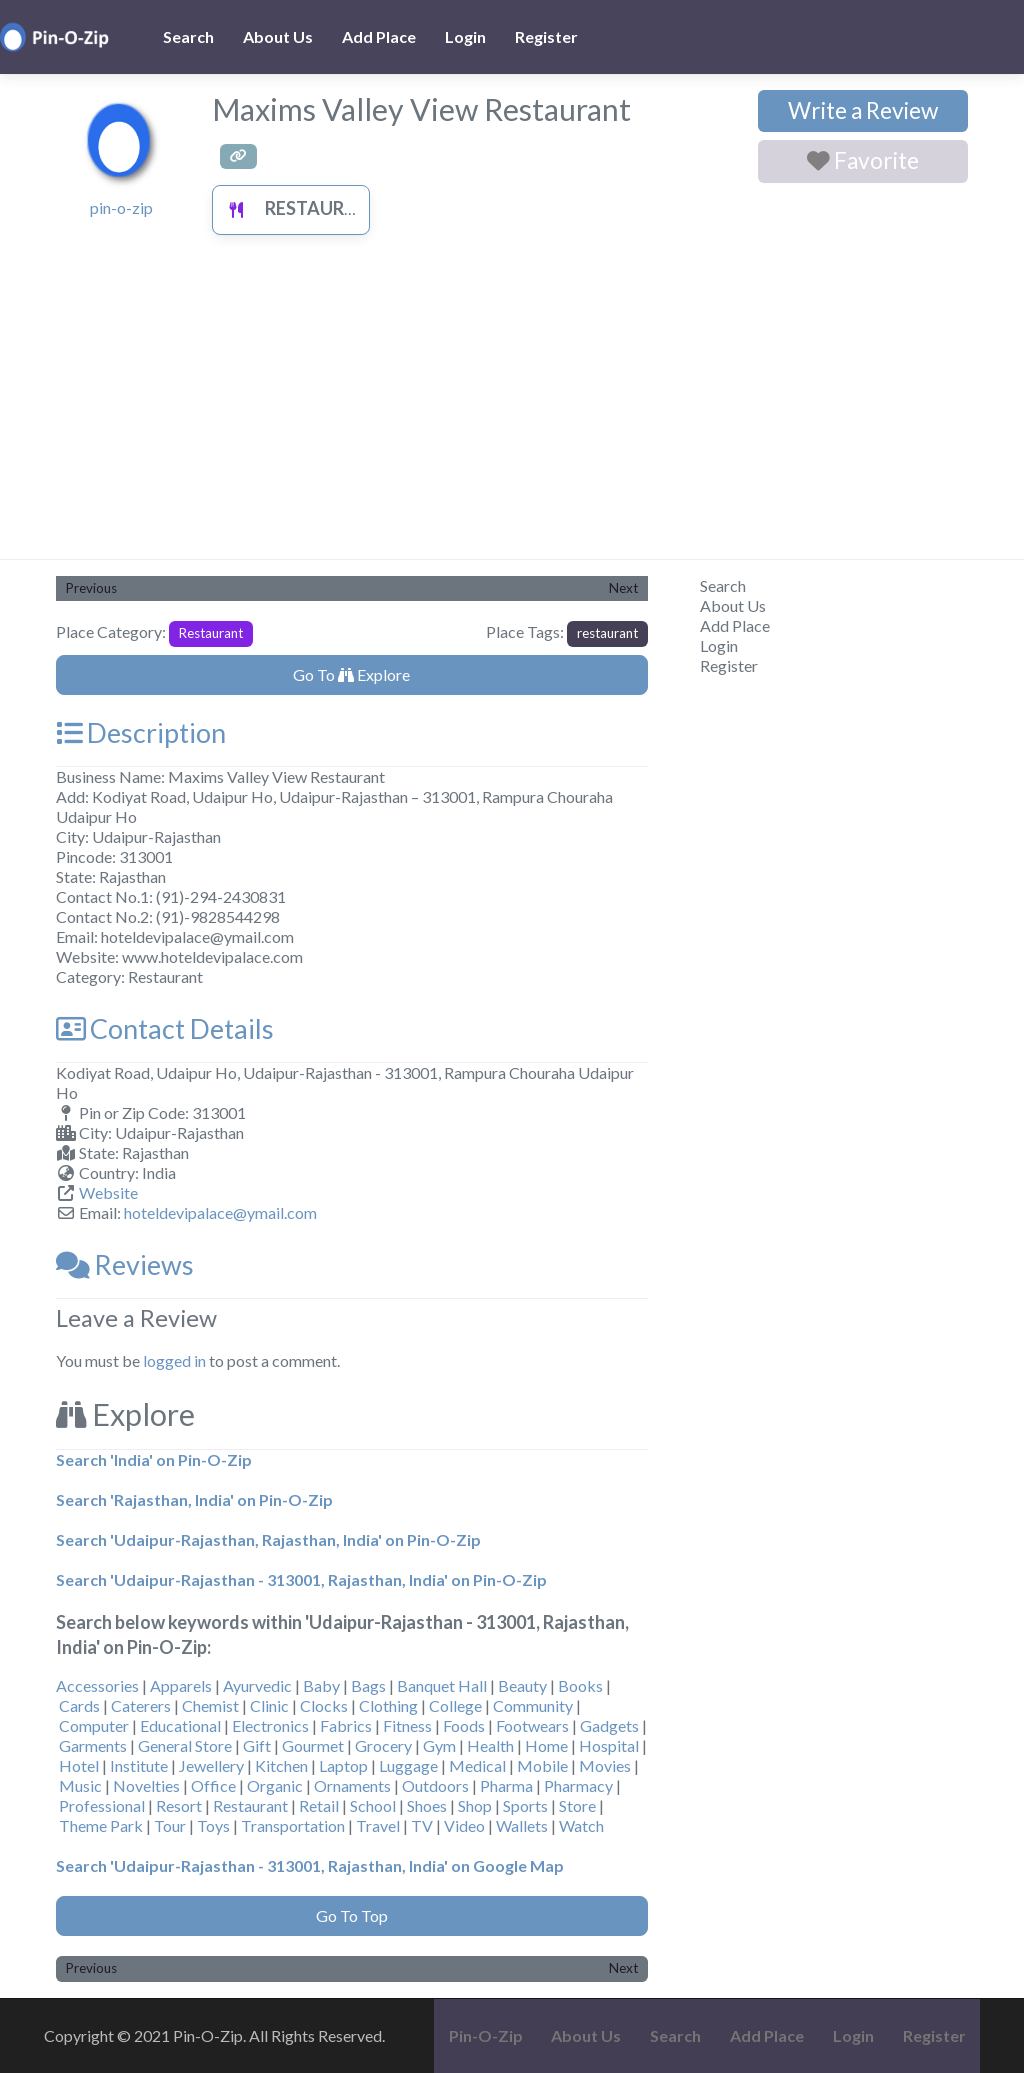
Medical (477, 1765)
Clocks (324, 1705)
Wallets (522, 1825)
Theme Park (101, 1825)
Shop (475, 1805)
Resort (179, 1805)
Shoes (427, 1805)
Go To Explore (351, 674)
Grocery (383, 1745)
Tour (170, 1825)
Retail (319, 1805)
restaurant (607, 633)
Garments (93, 1745)
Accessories (97, 1685)
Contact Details (165, 1028)
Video (464, 1825)
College (455, 1705)
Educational (180, 1725)
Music (80, 1785)
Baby (321, 1685)
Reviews (125, 1264)
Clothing (388, 1705)
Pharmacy (578, 1785)
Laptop (343, 1765)
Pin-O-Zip (486, 2035)
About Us (278, 36)
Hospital (609, 1745)
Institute (139, 1765)
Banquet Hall (442, 1685)
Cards (79, 1705)
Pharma (506, 1785)
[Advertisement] (512, 409)
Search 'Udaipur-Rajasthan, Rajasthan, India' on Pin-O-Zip (268, 1539)
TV (422, 1825)
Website (108, 1192)
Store (577, 1805)
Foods (464, 1725)
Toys (213, 1825)
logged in (174, 1360)
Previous (91, 588)
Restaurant (299, 208)
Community (533, 1705)
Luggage (408, 1765)
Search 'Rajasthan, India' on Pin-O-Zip (194, 1499)
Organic (275, 1785)
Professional (102, 1805)
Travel (378, 1825)
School (373, 1805)
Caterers (141, 1705)
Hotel (79, 1765)
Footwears (532, 1725)
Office (213, 1785)
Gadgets (609, 1725)
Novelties (146, 1785)
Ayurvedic (257, 1685)
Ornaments (352, 1785)
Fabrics (346, 1725)
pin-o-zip (121, 207)
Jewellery (211, 1765)
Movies (605, 1765)
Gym (439, 1745)
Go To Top (352, 1915)
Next (623, 588)
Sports (525, 1805)
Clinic (269, 1705)
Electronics (270, 1725)
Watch (581, 1825)
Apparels (181, 1685)
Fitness (407, 1725)
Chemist (210, 1705)
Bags (368, 1685)
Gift (257, 1745)
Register (546, 36)
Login (465, 36)
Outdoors (435, 1785)
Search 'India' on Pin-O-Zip (154, 1459)
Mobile (542, 1765)
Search (188, 36)
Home (546, 1745)
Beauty (522, 1685)
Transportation (293, 1825)
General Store (185, 1745)
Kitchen (281, 1765)
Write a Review (863, 110)
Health (490, 1745)
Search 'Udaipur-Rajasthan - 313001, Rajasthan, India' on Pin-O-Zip (301, 1579)
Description (141, 732)
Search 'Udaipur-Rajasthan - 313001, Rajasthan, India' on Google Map (310, 1865)
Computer (94, 1725)
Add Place (379, 36)
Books (580, 1685)
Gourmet (313, 1745)
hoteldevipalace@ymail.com (220, 1212)
